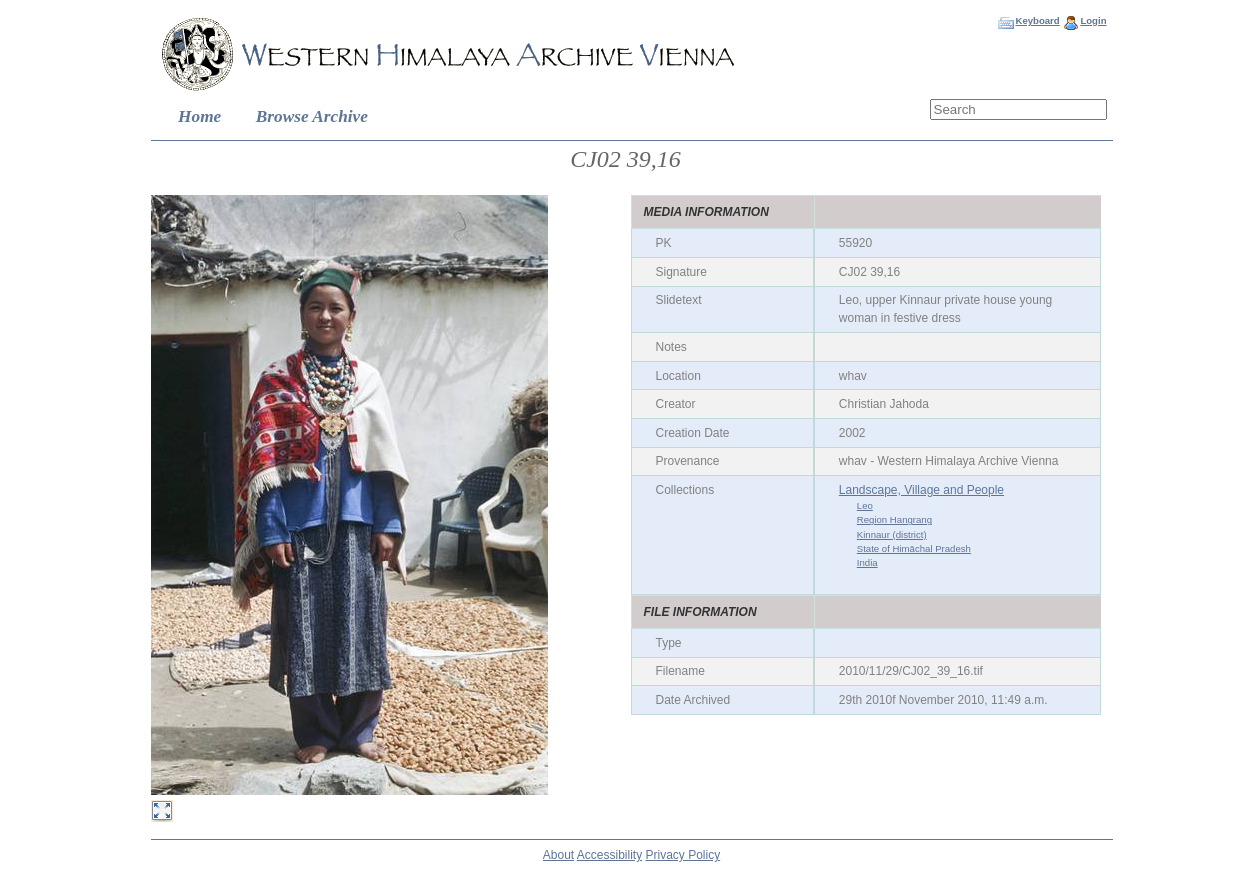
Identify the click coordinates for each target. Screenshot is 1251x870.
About (558, 855)
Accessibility (609, 855)
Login (1093, 20)
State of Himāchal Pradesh (914, 548)
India (867, 562)
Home (199, 116)
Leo (865, 505)
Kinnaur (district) (892, 534)
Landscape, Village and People (921, 490)
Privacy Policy (683, 855)
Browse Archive (312, 116)
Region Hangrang (894, 519)
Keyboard (1037, 20)
